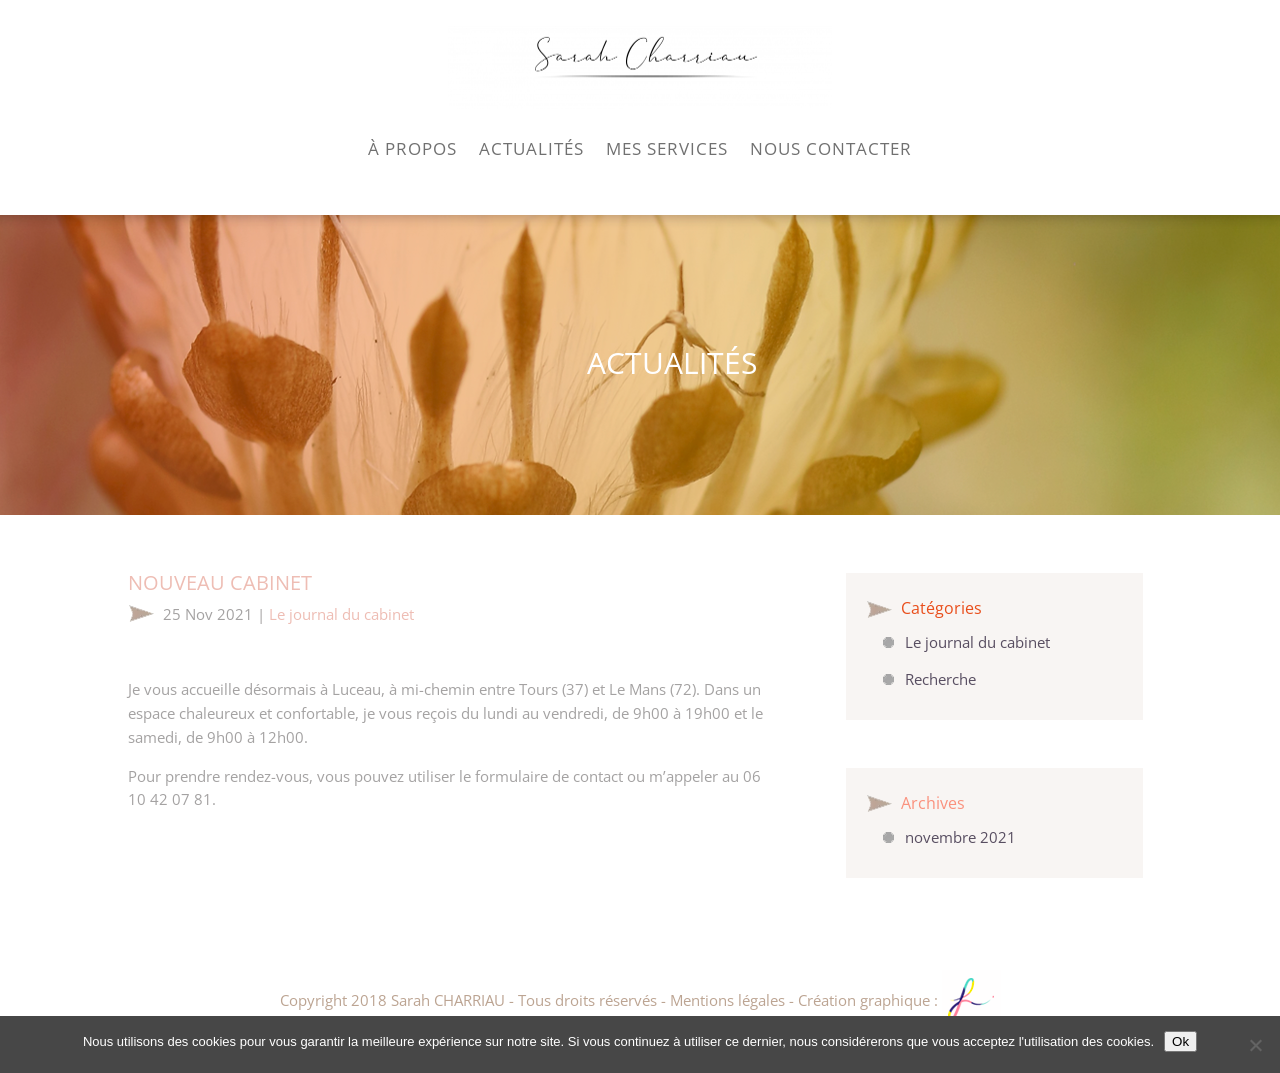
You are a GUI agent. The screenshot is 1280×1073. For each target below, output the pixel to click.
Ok (1180, 1041)
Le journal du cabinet (341, 614)
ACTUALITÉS (531, 148)
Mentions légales (727, 1000)
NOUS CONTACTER (831, 148)
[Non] (1255, 1045)
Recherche (940, 679)
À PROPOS (412, 148)
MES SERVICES (667, 148)
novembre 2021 (960, 837)
